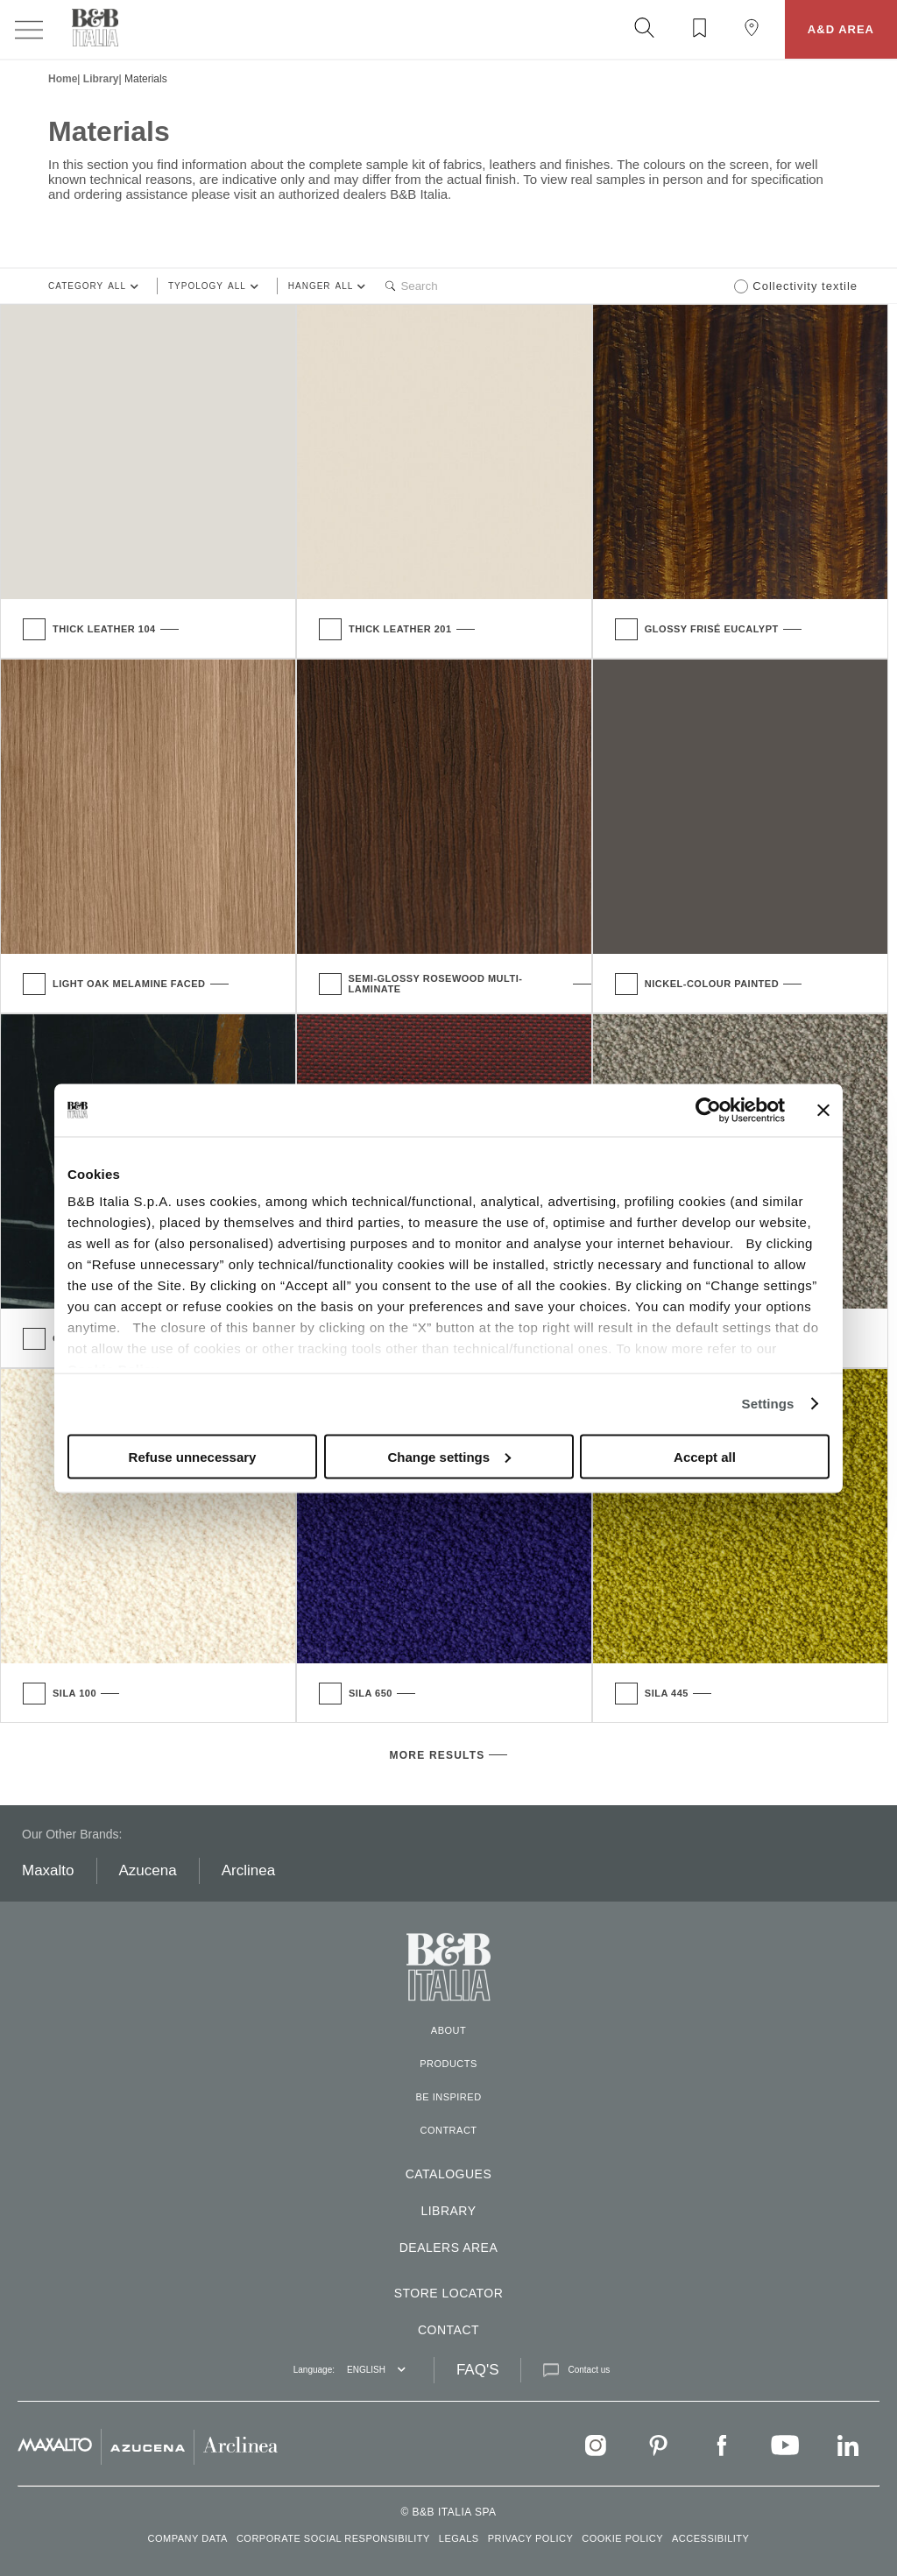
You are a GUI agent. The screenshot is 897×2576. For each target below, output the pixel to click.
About (448, 2030)
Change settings (449, 1456)
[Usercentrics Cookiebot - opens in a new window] (708, 1110)
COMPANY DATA (188, 2538)
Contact (448, 2330)
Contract (448, 2130)
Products (448, 2063)
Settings (768, 1403)
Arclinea (248, 1870)
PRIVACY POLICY (531, 2538)
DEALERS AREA (448, 2248)
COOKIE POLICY (622, 2538)
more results (437, 1755)
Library (101, 79)
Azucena (148, 1870)
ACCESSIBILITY (710, 2538)
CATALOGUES (449, 2174)
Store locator (449, 2293)
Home (62, 79)
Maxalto (48, 1870)
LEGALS (459, 2538)
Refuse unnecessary (193, 1456)
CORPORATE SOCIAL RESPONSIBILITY (333, 2538)
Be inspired (448, 2097)
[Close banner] (823, 1110)
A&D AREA (841, 29)
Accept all (705, 1456)
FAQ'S (477, 2369)
